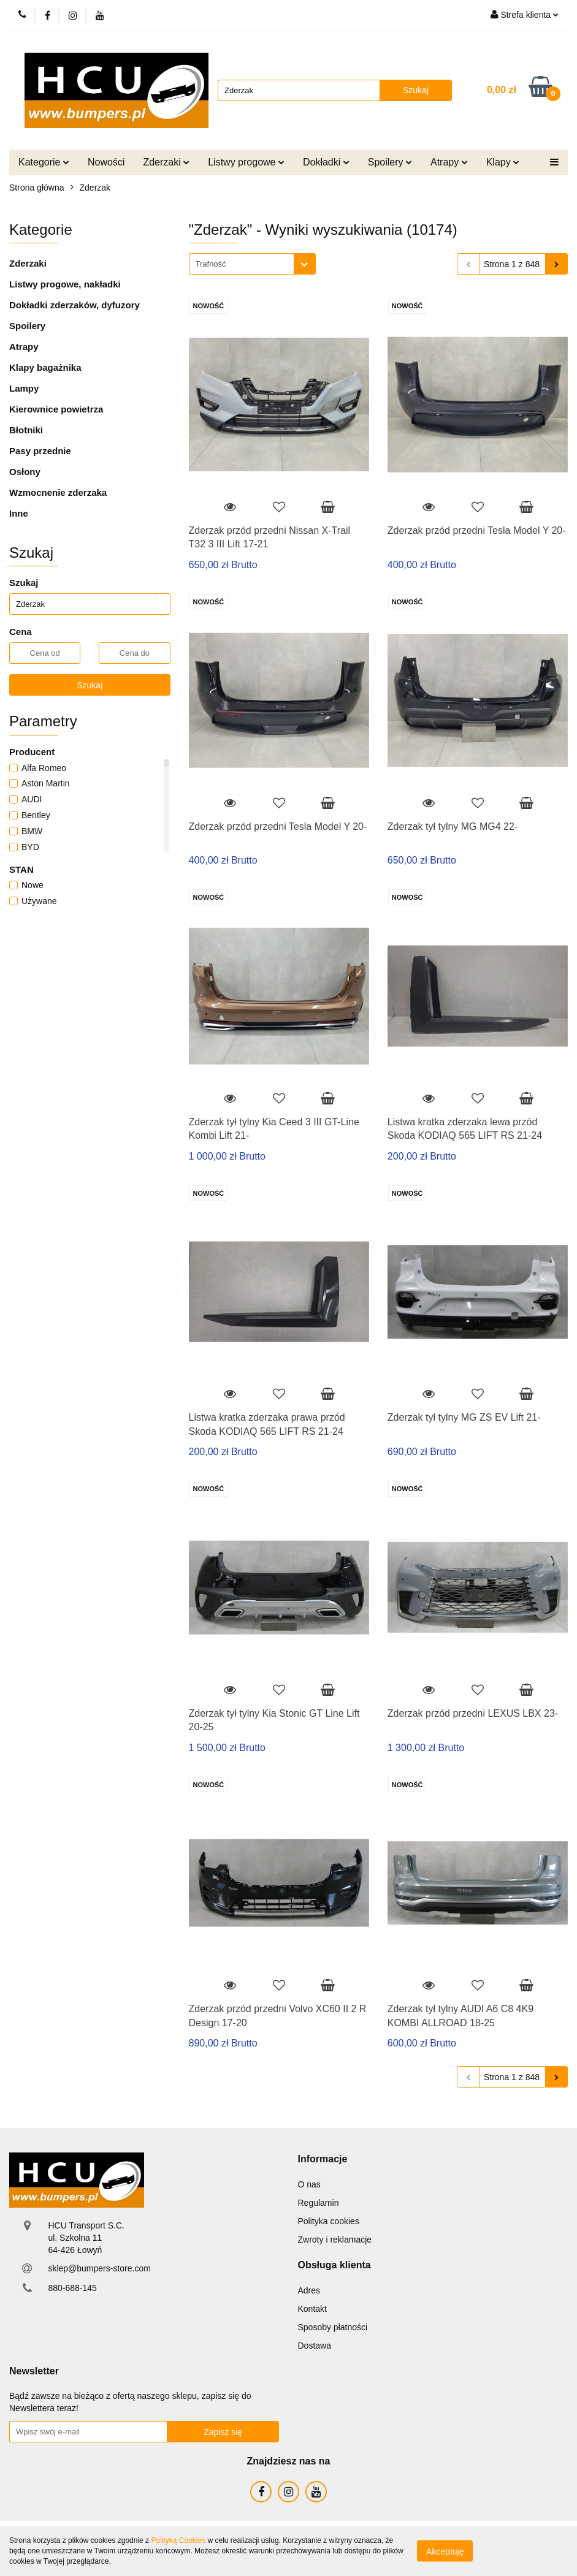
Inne (18, 513)
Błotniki (26, 430)
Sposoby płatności (333, 2327)
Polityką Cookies (178, 2540)
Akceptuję (445, 2551)
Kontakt (312, 2309)
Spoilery (390, 162)
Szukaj (89, 685)
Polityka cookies (328, 2221)
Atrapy (449, 162)
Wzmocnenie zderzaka (58, 492)
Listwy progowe (246, 162)
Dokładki (326, 162)
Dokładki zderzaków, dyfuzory (74, 305)
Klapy (502, 162)
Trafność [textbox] (211, 263)
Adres (309, 2290)
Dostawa (314, 2345)
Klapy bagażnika (45, 367)
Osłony (24, 471)
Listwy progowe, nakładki (65, 284)
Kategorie (43, 162)
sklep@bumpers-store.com (99, 2268)
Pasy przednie (40, 451)
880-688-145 (72, 2288)
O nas (309, 2184)
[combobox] (252, 264)
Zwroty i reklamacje (335, 2239)
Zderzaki (166, 162)
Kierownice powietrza (56, 409)
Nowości (106, 162)
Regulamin (318, 2203)
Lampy (24, 388)
